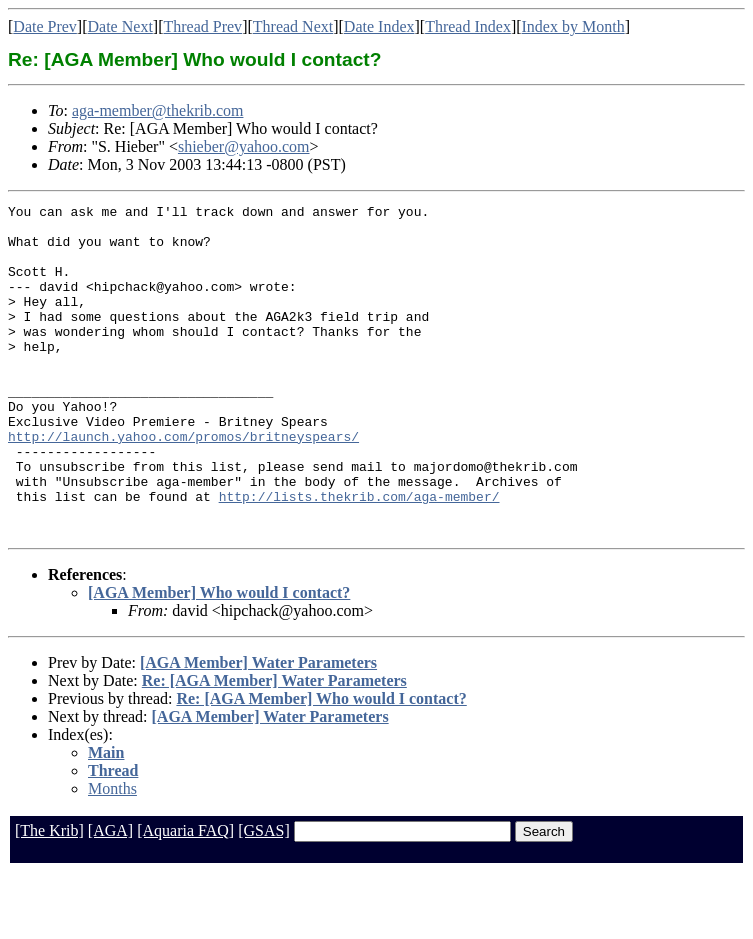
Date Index (379, 26)
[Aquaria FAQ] (185, 896)
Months (112, 854)
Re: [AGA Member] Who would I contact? (321, 764)
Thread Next (293, 26)
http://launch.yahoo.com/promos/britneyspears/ (183, 484)
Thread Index (468, 26)
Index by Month (573, 26)
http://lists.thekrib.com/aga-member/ (359, 556)
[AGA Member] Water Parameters (258, 728)
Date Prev (45, 26)
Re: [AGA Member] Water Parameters (274, 746)
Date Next (120, 26)
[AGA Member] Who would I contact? (219, 658)
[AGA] (110, 896)
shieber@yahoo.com (244, 146)
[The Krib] (49, 896)
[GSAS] (264, 896)
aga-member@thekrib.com (158, 110)
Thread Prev (202, 26)
